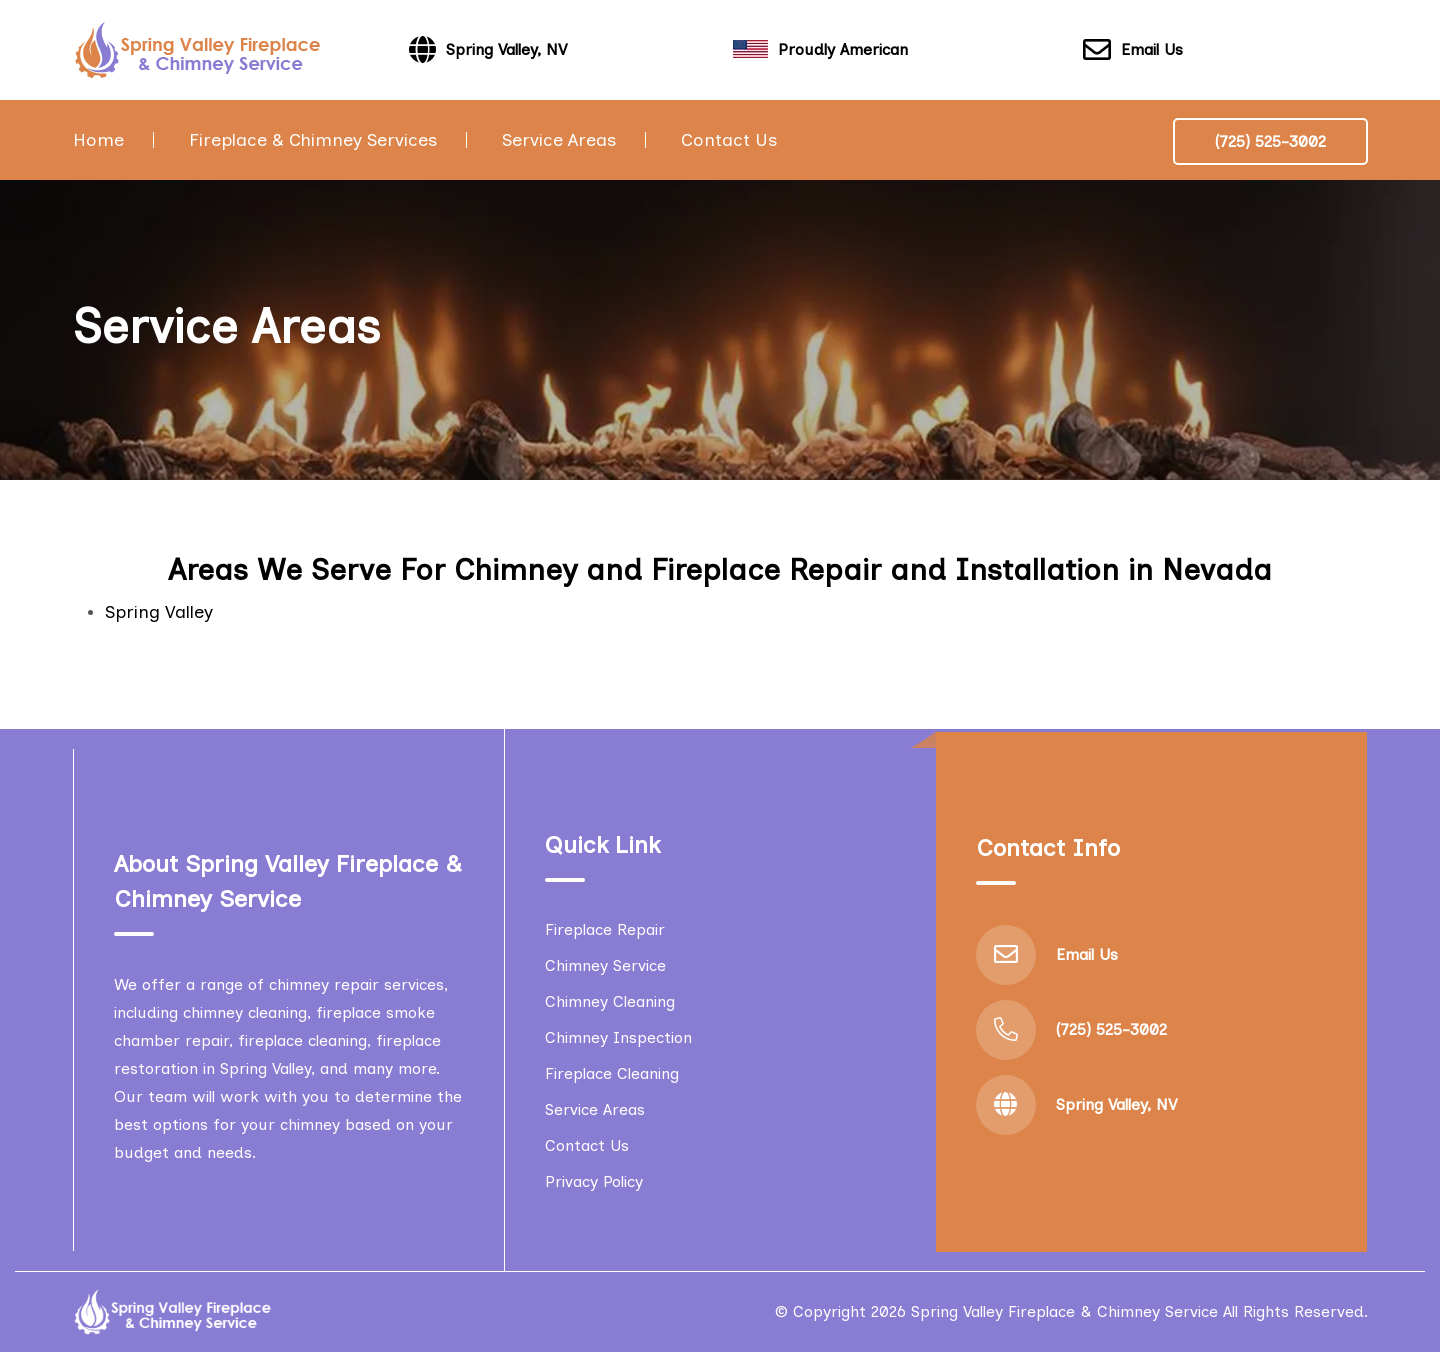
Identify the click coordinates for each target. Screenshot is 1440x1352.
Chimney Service (605, 965)
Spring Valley (159, 612)
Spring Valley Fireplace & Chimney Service (1064, 1311)
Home (98, 140)
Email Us (1133, 50)
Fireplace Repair (605, 929)
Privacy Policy (594, 1181)
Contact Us (729, 140)
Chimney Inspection (618, 1037)
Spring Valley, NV (1116, 1104)
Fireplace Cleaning (612, 1073)
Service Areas (559, 140)
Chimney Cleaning (610, 1001)
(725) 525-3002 (1270, 141)
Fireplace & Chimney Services (313, 140)
